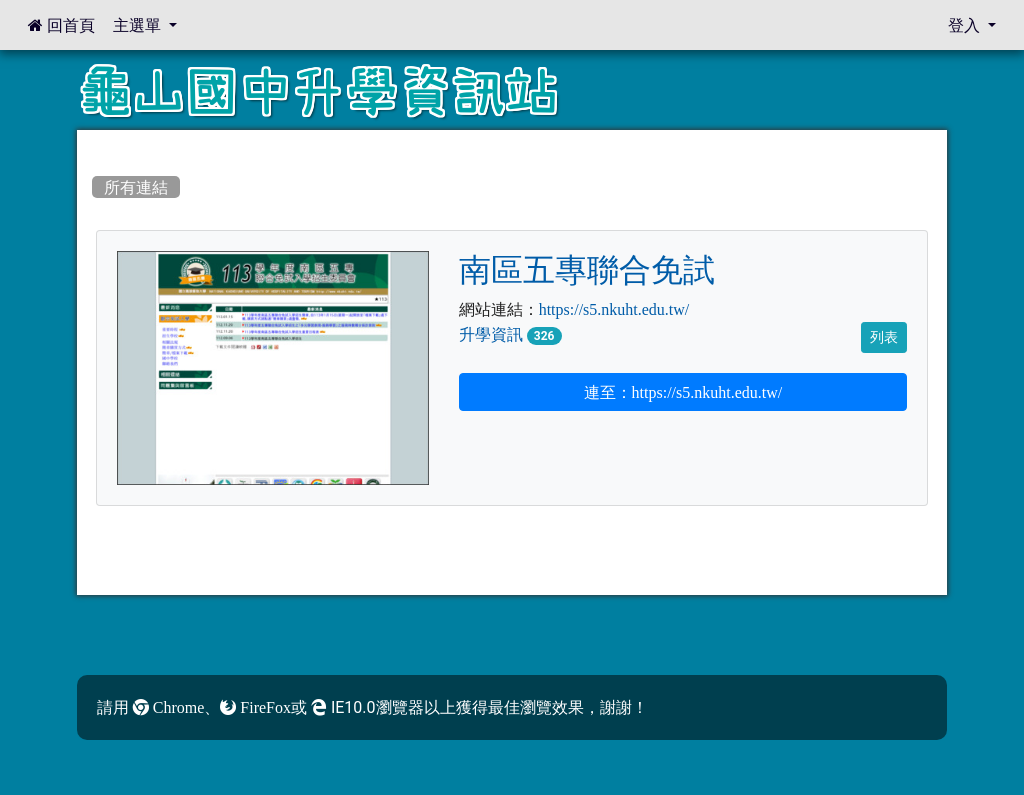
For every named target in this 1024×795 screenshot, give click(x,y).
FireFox (255, 707)
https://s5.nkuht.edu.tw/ (614, 309)
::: (96, 147)
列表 (884, 337)
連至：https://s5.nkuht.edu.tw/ (683, 392)
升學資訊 (491, 334)
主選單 (139, 25)
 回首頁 (61, 25)
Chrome (169, 707)
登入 (966, 25)
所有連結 (136, 187)
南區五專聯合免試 (587, 270)
